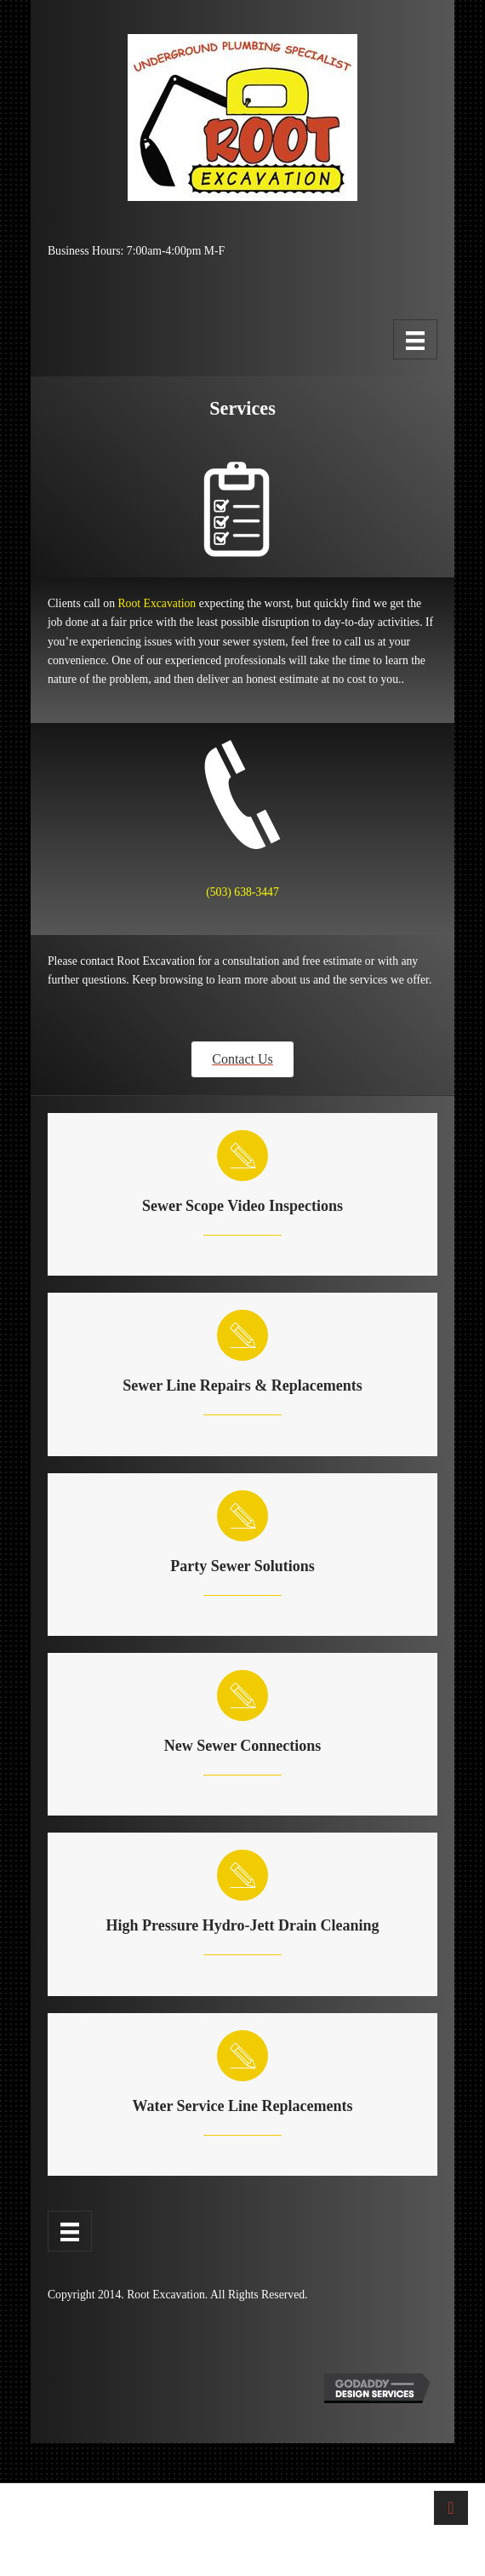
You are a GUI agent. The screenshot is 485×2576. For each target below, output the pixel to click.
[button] (242, 1059)
